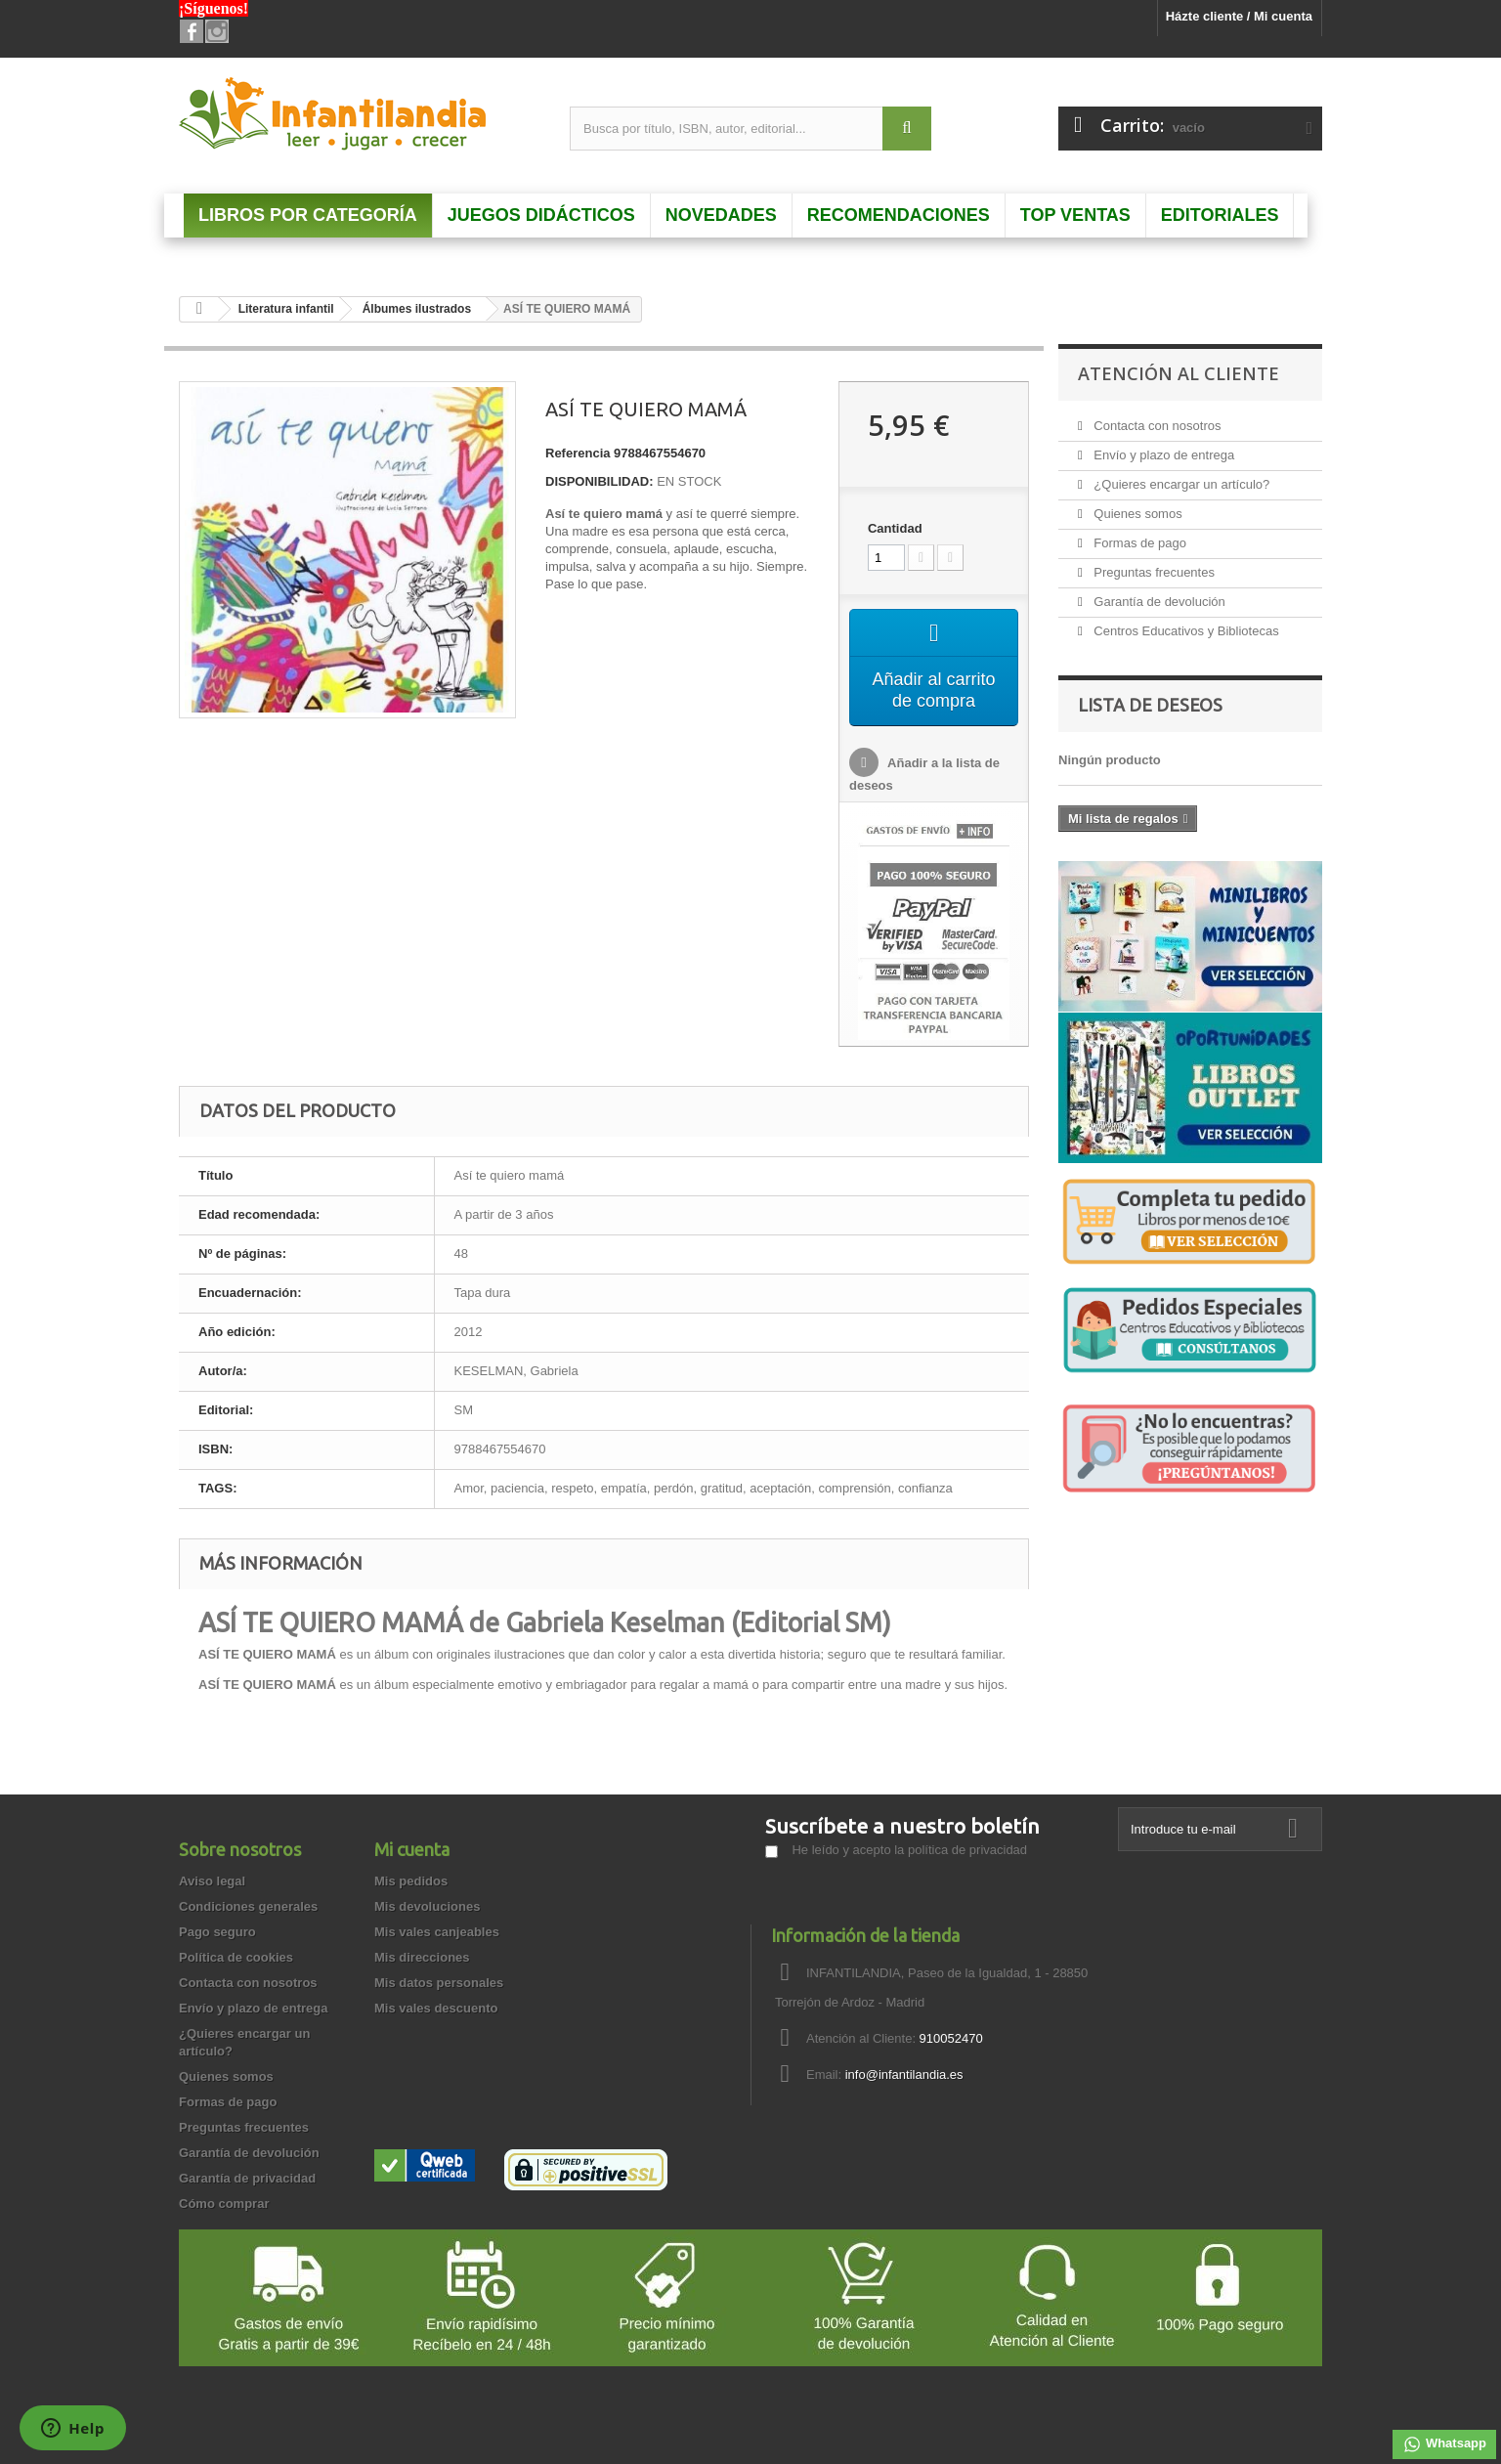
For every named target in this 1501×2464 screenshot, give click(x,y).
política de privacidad (967, 1849)
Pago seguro (217, 1931)
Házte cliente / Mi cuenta (1239, 16)
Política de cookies (236, 1957)
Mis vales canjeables (436, 1931)
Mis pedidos (411, 1881)
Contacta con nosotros (1156, 425)
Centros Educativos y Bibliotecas (1185, 631)
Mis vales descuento (435, 2008)
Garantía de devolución (1158, 601)
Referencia (577, 453)
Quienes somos (1136, 513)
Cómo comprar (224, 2203)
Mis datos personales (438, 1982)
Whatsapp (1444, 2444)
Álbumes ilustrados (417, 309)
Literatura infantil (286, 309)
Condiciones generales (248, 1906)
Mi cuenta (412, 1849)
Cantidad (895, 528)
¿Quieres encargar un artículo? (1180, 484)
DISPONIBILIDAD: (599, 481)
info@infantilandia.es (904, 2074)
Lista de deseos (1150, 704)
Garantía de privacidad (247, 2178)
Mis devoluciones (427, 1906)
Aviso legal (212, 1881)
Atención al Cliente (1178, 373)
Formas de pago (1138, 543)
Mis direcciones (422, 1957)
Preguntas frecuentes (1153, 572)
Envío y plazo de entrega (1162, 455)
